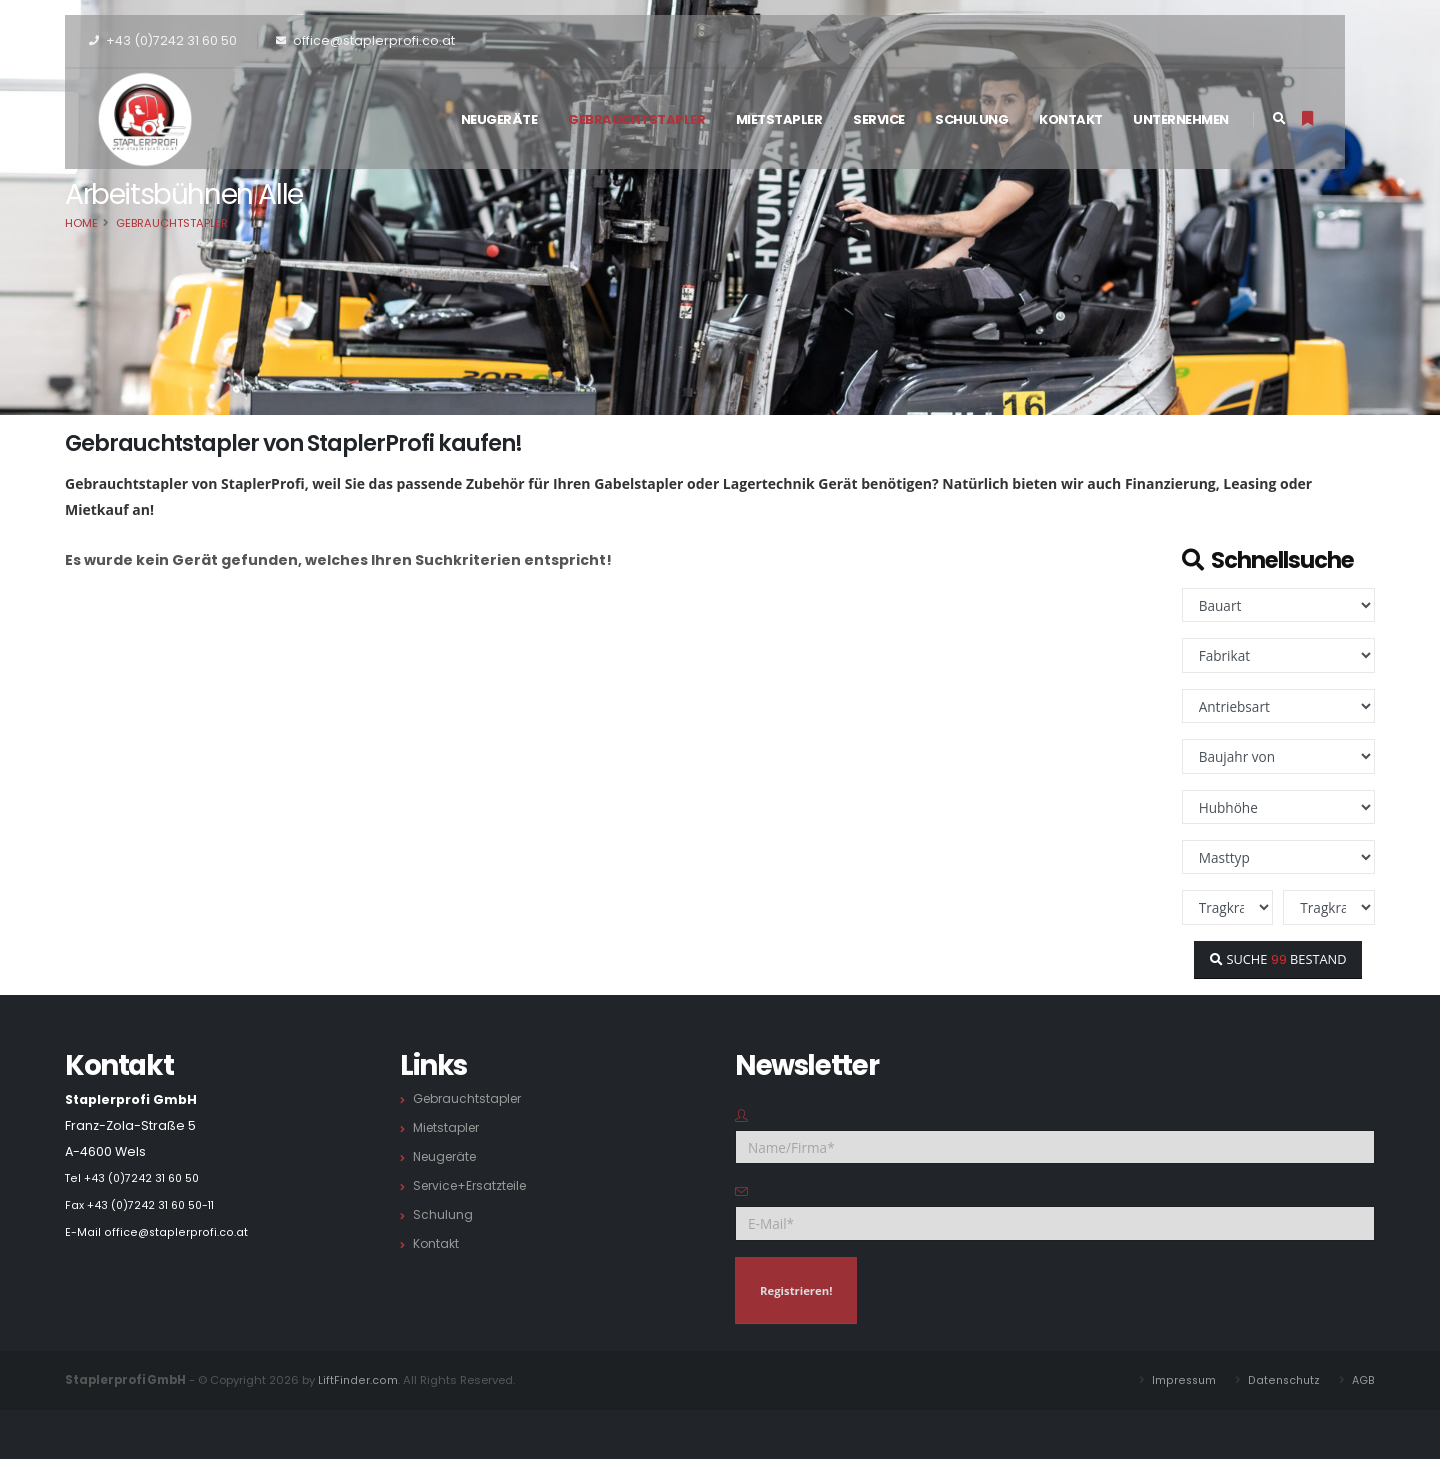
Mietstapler (779, 119)
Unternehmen (1181, 119)
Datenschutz (1282, 1380)
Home (81, 223)
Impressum (1180, 1380)
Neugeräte (499, 119)
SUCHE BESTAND (1278, 959)
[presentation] (1212, 1296)
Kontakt (1071, 119)
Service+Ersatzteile (474, 1185)
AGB (1363, 1380)
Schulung (971, 119)
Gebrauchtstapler (636, 119)
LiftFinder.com (357, 1380)
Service (879, 119)
